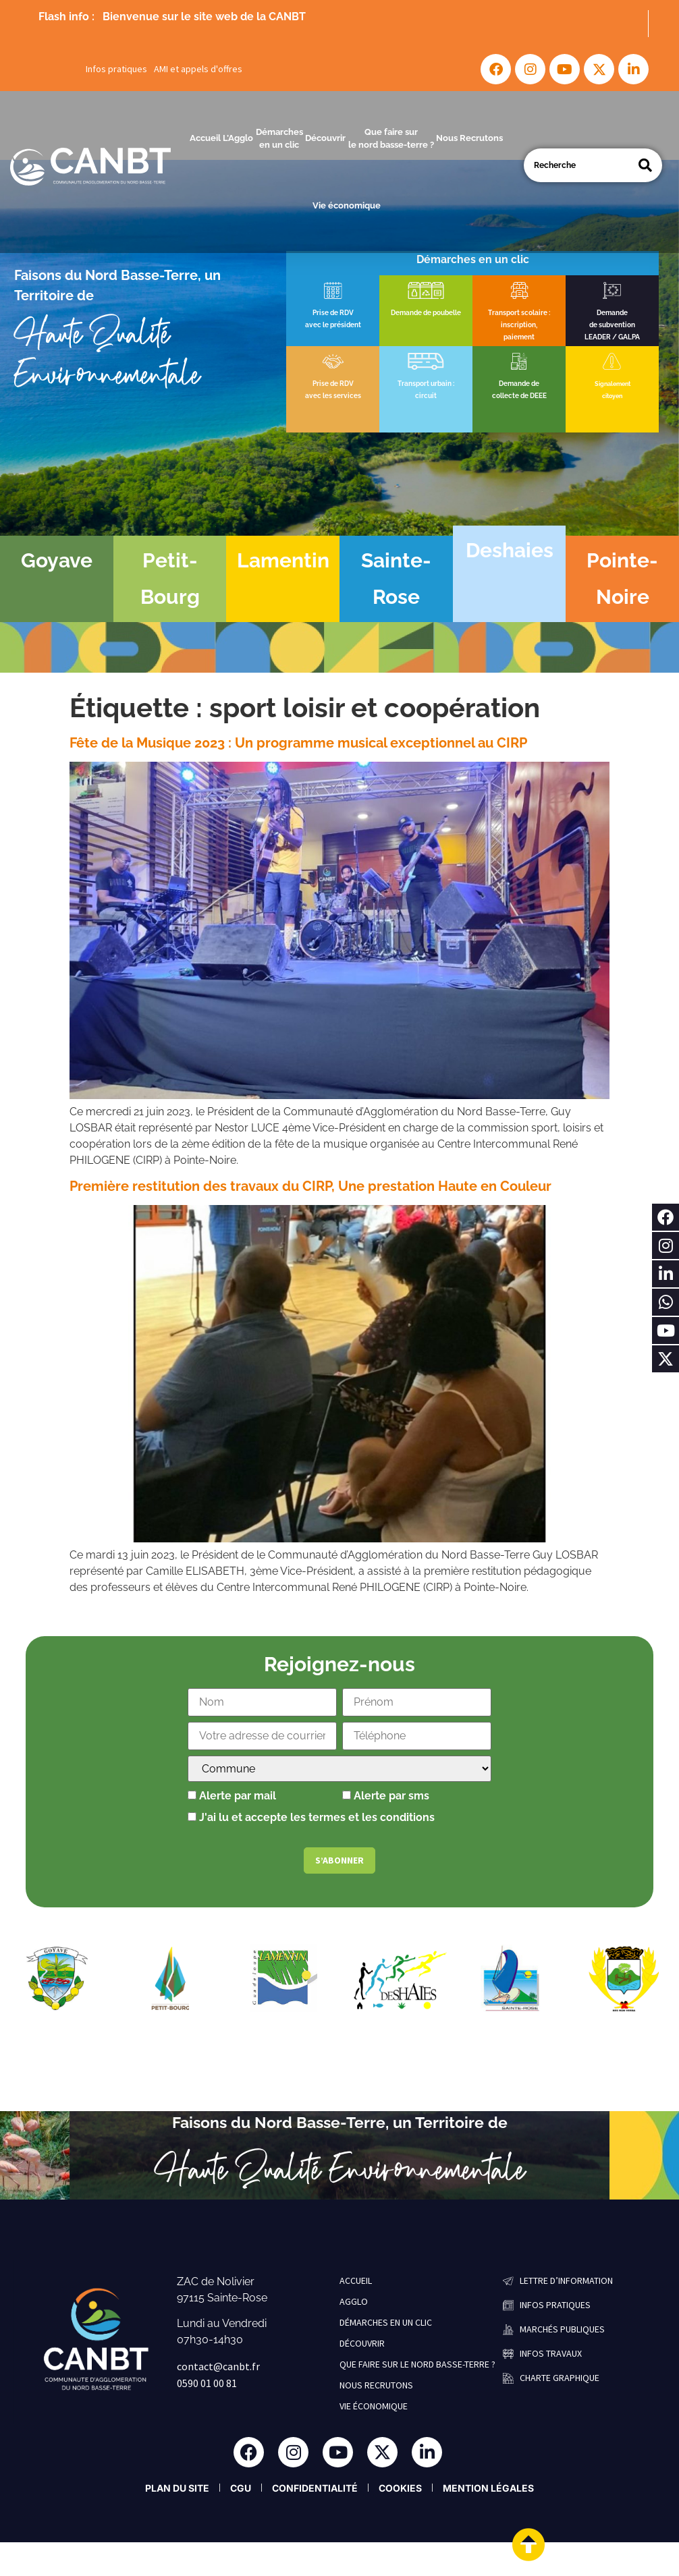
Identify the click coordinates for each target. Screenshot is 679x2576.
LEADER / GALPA (612, 337)
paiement (519, 337)
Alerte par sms (385, 1796)
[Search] (645, 165)
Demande (612, 312)
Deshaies (509, 550)
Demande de (519, 383)
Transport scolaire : (519, 312)
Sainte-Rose (396, 579)
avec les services (333, 395)
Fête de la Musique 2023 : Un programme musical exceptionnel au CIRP (298, 743)
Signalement (612, 384)
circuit (426, 395)
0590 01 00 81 (207, 2383)
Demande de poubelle (426, 312)
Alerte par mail (232, 1796)
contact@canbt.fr (218, 2366)
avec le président (333, 325)
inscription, (519, 325)
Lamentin (283, 560)
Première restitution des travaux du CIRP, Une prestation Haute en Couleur (310, 1186)
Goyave (56, 560)
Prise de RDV (333, 312)
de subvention (612, 325)
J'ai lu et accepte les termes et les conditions (317, 1817)
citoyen (612, 396)
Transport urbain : (426, 383)
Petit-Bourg (170, 579)
